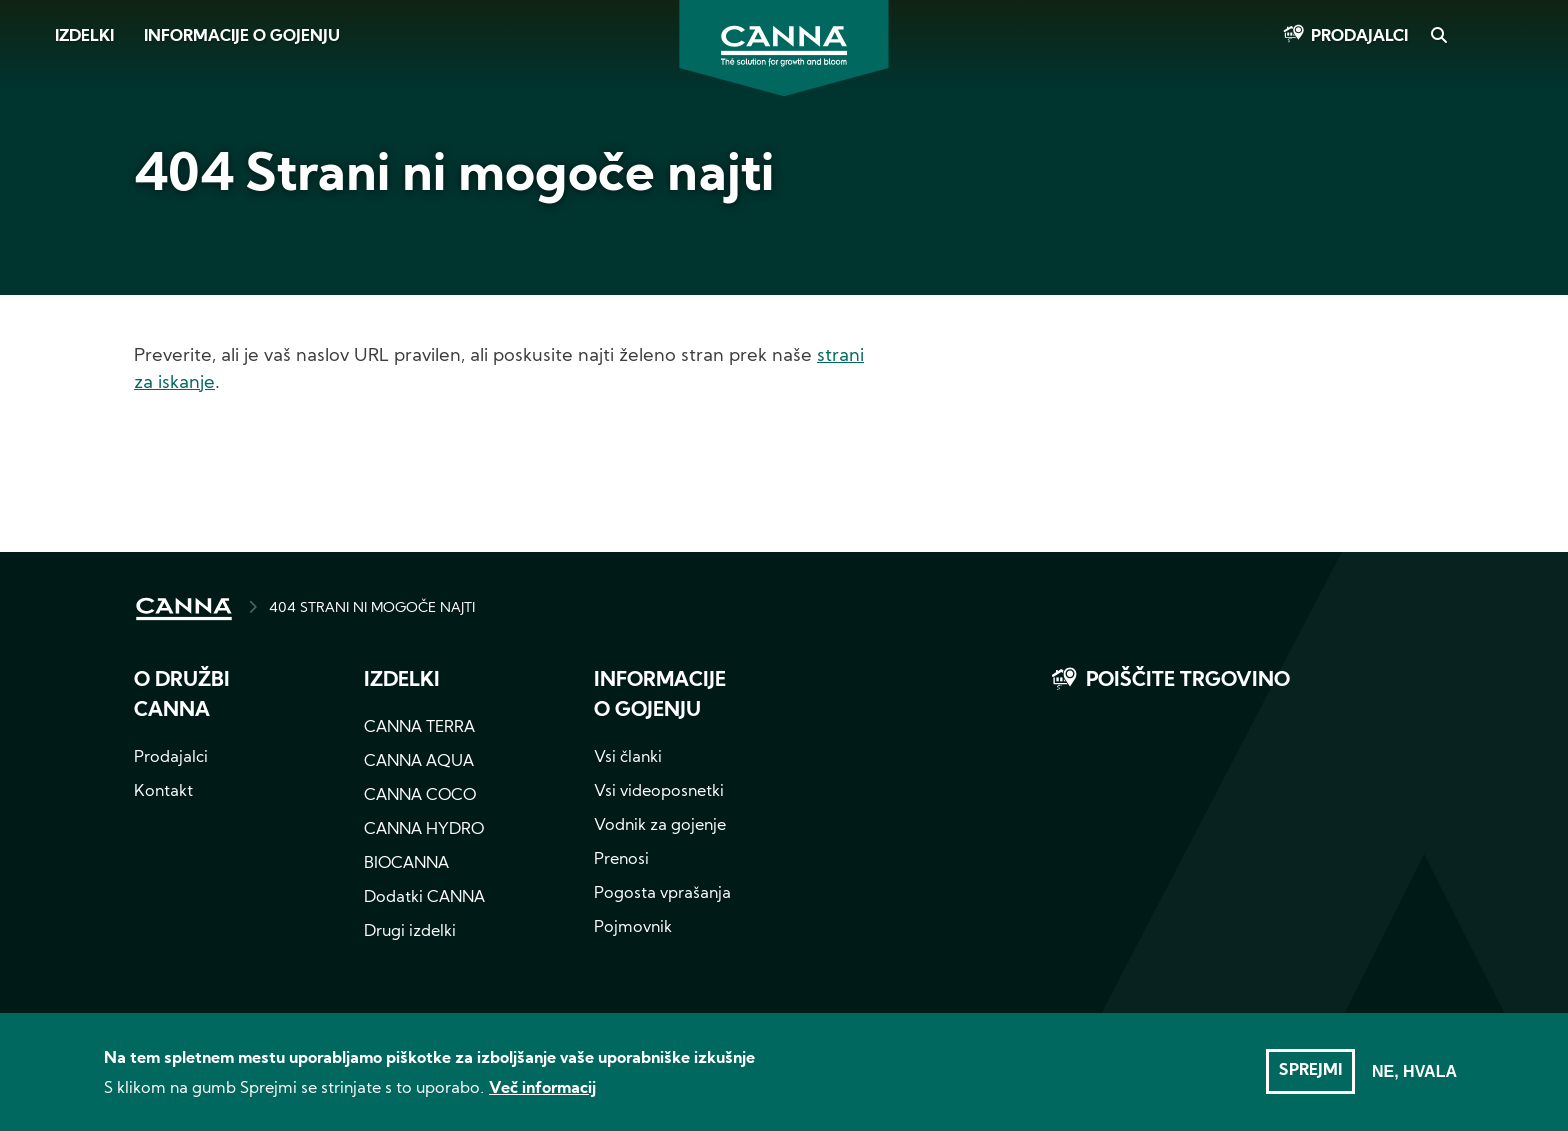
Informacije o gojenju (242, 37)
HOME (184, 609)
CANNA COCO (420, 796)
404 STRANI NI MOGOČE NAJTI (372, 608)
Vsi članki (628, 758)
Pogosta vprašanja (662, 894)
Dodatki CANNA (424, 898)
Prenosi (621, 860)
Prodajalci (1359, 37)
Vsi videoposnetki (659, 792)
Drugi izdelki (410, 932)
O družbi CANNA (182, 696)
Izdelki (84, 37)
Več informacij (542, 1097)
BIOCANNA (406, 864)
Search (1438, 37)
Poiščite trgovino (1188, 681)
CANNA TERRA (419, 728)
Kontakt (163, 792)
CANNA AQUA (419, 762)
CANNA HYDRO (424, 830)
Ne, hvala (1414, 1079)
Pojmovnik (633, 928)
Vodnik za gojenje (660, 826)
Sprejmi (1310, 1079)
